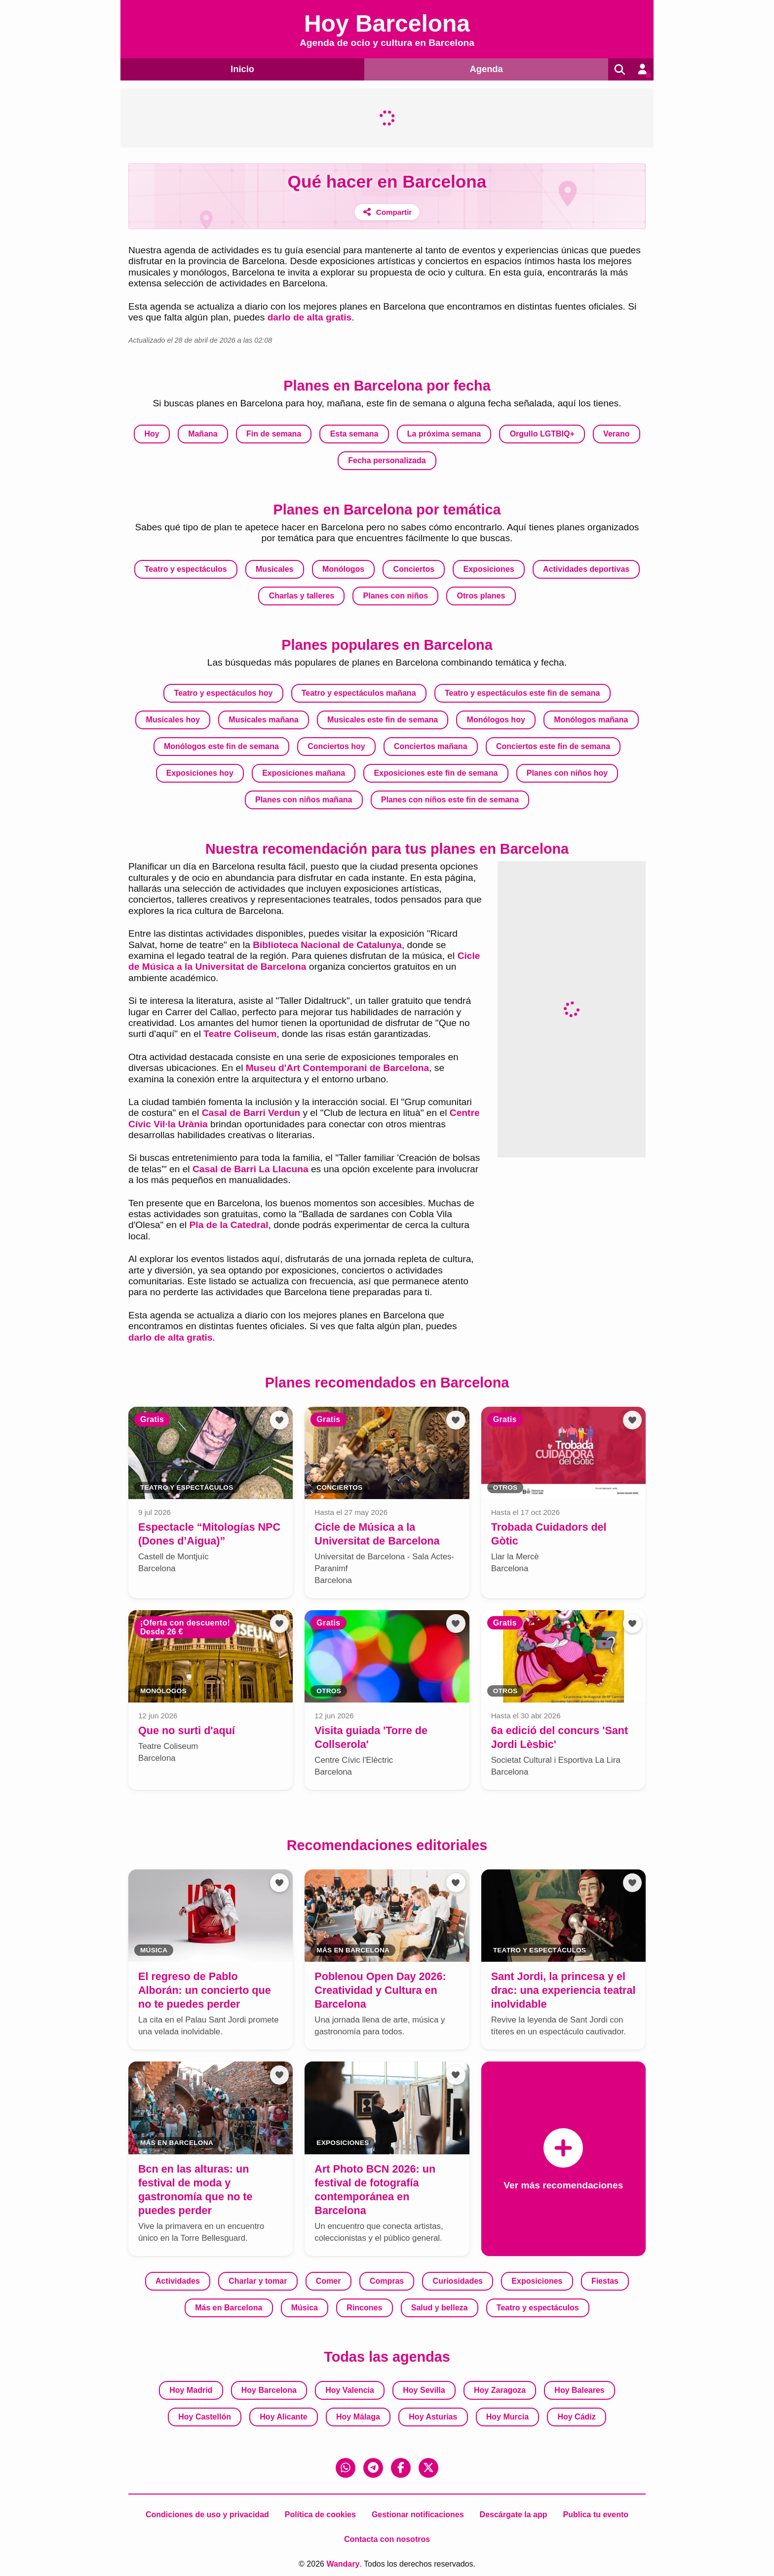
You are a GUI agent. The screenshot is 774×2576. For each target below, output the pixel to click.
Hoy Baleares (579, 2389)
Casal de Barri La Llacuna (251, 1168)
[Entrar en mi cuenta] (642, 69)
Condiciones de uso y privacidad (207, 2514)
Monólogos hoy (496, 719)
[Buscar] (618, 69)
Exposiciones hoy (199, 773)
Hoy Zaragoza (500, 2389)
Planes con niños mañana (303, 799)
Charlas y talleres (302, 595)
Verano (616, 434)
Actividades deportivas (586, 568)
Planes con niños (395, 595)
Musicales (274, 568)
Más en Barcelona (228, 2307)
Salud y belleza (439, 2307)
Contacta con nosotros (387, 2539)
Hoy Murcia (507, 2416)
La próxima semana (444, 434)
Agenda (484, 68)
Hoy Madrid (190, 2389)
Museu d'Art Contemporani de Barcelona (337, 1068)
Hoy (152, 434)
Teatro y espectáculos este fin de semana (522, 693)
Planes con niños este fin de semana (450, 799)
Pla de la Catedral (229, 1225)
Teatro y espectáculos (186, 568)
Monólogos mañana (591, 719)
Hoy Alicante (283, 2416)
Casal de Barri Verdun (251, 1113)
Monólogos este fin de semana (221, 746)
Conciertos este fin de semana (553, 746)
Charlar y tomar (258, 2280)
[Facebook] (401, 2467)
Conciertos (414, 568)
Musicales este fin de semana (382, 719)
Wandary (342, 2563)
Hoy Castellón (204, 2416)
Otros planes (481, 595)
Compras (387, 2280)
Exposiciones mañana (303, 773)
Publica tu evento (595, 2514)
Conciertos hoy (336, 746)
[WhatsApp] (345, 2467)
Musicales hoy (173, 719)
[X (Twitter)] (428, 2467)
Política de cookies (320, 2514)
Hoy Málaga (358, 2416)
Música (304, 2307)
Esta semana (354, 434)
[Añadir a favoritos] (279, 1419)
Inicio (241, 68)
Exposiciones (489, 568)
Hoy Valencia (349, 2389)
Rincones (364, 2307)
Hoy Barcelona (269, 2389)
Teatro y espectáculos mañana (359, 693)
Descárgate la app (513, 2514)
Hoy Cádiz (576, 2416)
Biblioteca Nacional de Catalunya (327, 944)
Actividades (177, 2280)
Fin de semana (273, 434)
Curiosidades (458, 2280)
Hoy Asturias (433, 2416)
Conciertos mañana (430, 746)
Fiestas (605, 2280)
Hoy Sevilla (424, 2389)
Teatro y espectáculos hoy (223, 693)
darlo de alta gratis (310, 317)
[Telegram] (373, 2467)
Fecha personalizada (387, 460)
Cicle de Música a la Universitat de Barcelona (304, 960)
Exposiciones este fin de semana (436, 773)
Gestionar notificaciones (418, 2514)
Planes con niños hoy (567, 773)
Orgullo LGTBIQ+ (542, 434)
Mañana (203, 434)
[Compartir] (387, 211)
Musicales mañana (263, 719)
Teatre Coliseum (239, 1034)
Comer (328, 2280)
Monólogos (343, 568)
